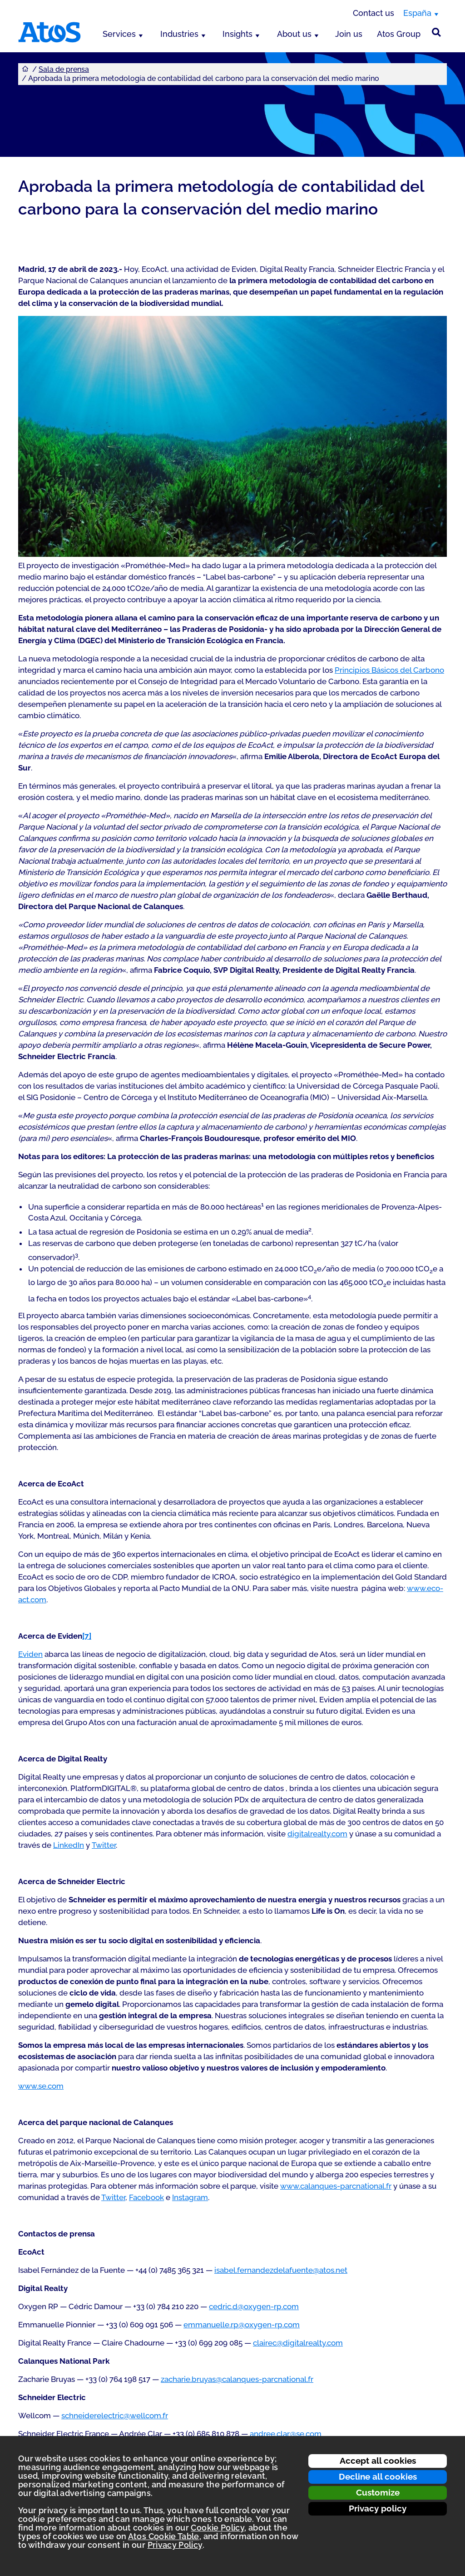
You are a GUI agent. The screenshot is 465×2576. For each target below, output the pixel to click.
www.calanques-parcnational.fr (335, 2186)
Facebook (146, 2197)
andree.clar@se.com (286, 2433)
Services (119, 34)
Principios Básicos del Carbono (389, 670)
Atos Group (398, 34)
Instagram (190, 2197)
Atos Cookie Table (163, 2536)
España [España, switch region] (417, 13)
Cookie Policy (217, 2527)
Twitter (104, 1845)
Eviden (30, 1654)
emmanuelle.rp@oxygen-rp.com (241, 2324)
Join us (348, 34)
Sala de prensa (64, 69)
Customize (378, 2492)
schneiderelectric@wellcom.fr (114, 2415)
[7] (86, 1636)
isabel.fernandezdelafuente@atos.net (280, 2270)
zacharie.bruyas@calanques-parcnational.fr (237, 2379)
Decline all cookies (378, 2476)
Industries (179, 34)
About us (294, 34)
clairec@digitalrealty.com (298, 2342)
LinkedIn (68, 1845)
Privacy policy (377, 2508)
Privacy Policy (175, 2545)
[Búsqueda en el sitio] (436, 32)
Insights (237, 34)
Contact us (373, 13)
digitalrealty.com (317, 1833)
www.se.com (41, 2086)
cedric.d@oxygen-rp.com (254, 2306)
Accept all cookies (378, 2461)
